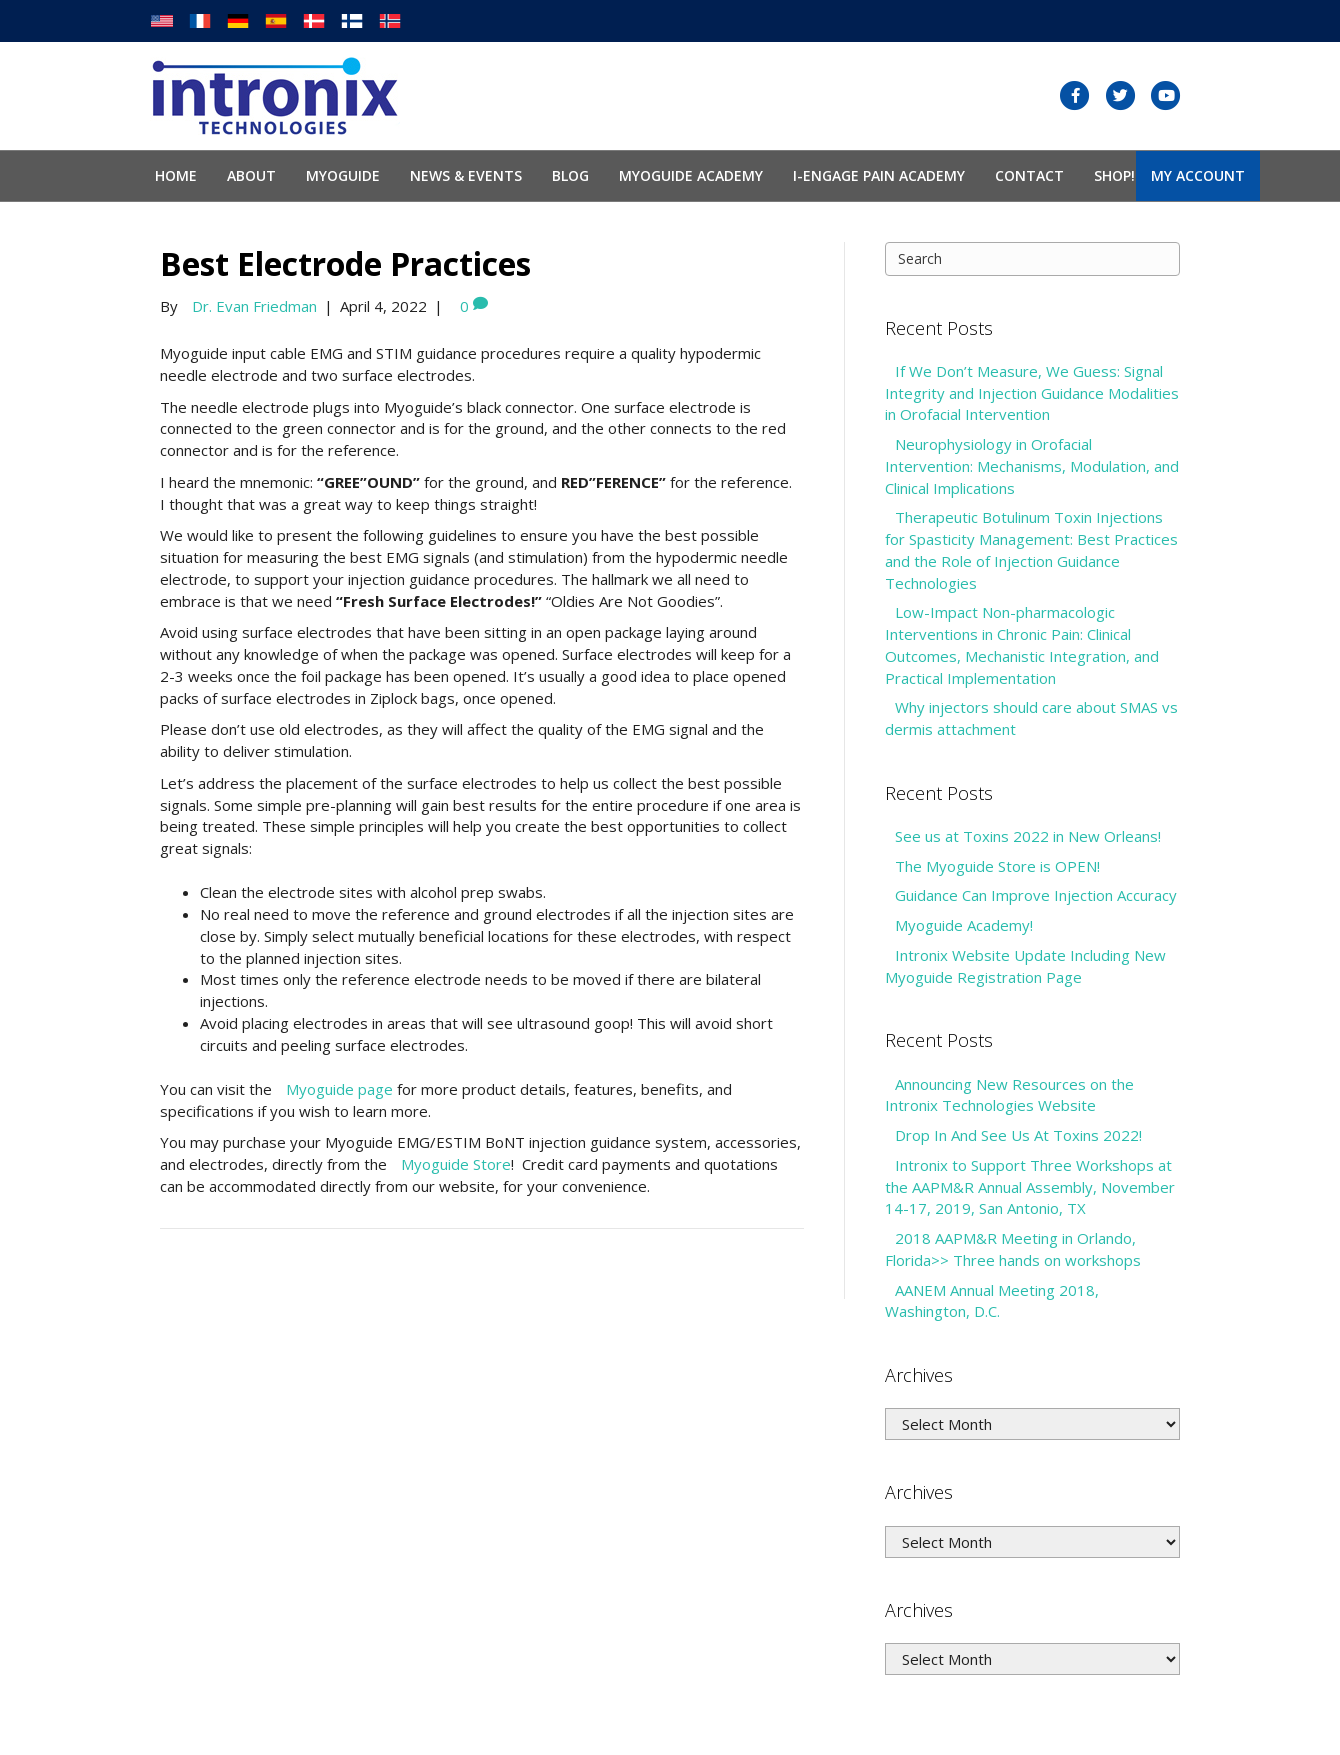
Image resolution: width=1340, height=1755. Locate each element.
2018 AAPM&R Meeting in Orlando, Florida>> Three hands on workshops (1013, 1249)
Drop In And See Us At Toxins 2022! (1018, 1135)
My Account (1198, 175)
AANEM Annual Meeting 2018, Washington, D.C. (992, 1301)
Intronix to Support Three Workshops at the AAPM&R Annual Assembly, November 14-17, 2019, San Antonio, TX (1030, 1187)
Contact (1029, 175)
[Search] (1032, 259)
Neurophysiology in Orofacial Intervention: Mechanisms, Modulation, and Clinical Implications (1032, 466)
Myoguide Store (456, 1164)
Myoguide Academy (691, 175)
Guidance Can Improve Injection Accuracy (1036, 895)
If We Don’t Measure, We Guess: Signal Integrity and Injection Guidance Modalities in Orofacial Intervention (1032, 393)
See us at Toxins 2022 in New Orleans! (1028, 836)
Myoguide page (339, 1089)
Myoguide (343, 175)
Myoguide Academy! (964, 925)
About (251, 175)
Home (176, 175)
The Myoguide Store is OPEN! (997, 866)
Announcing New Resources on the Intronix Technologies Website (1009, 1095)
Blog (570, 175)
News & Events (466, 175)
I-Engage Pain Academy (879, 175)
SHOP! (1114, 175)
